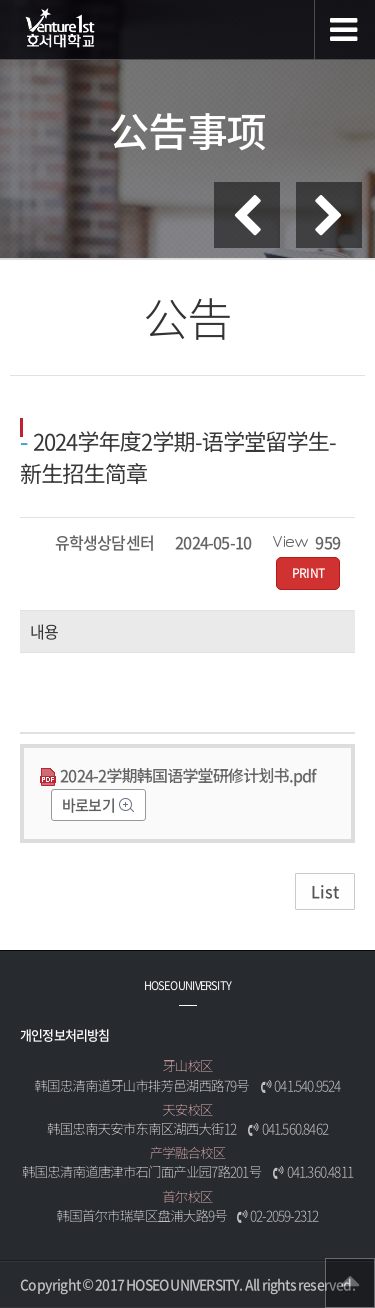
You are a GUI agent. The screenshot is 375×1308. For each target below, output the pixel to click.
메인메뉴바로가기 (0, 0)
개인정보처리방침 (65, 1034)
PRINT (308, 573)
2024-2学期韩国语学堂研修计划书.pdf (178, 775)
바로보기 (89, 805)
